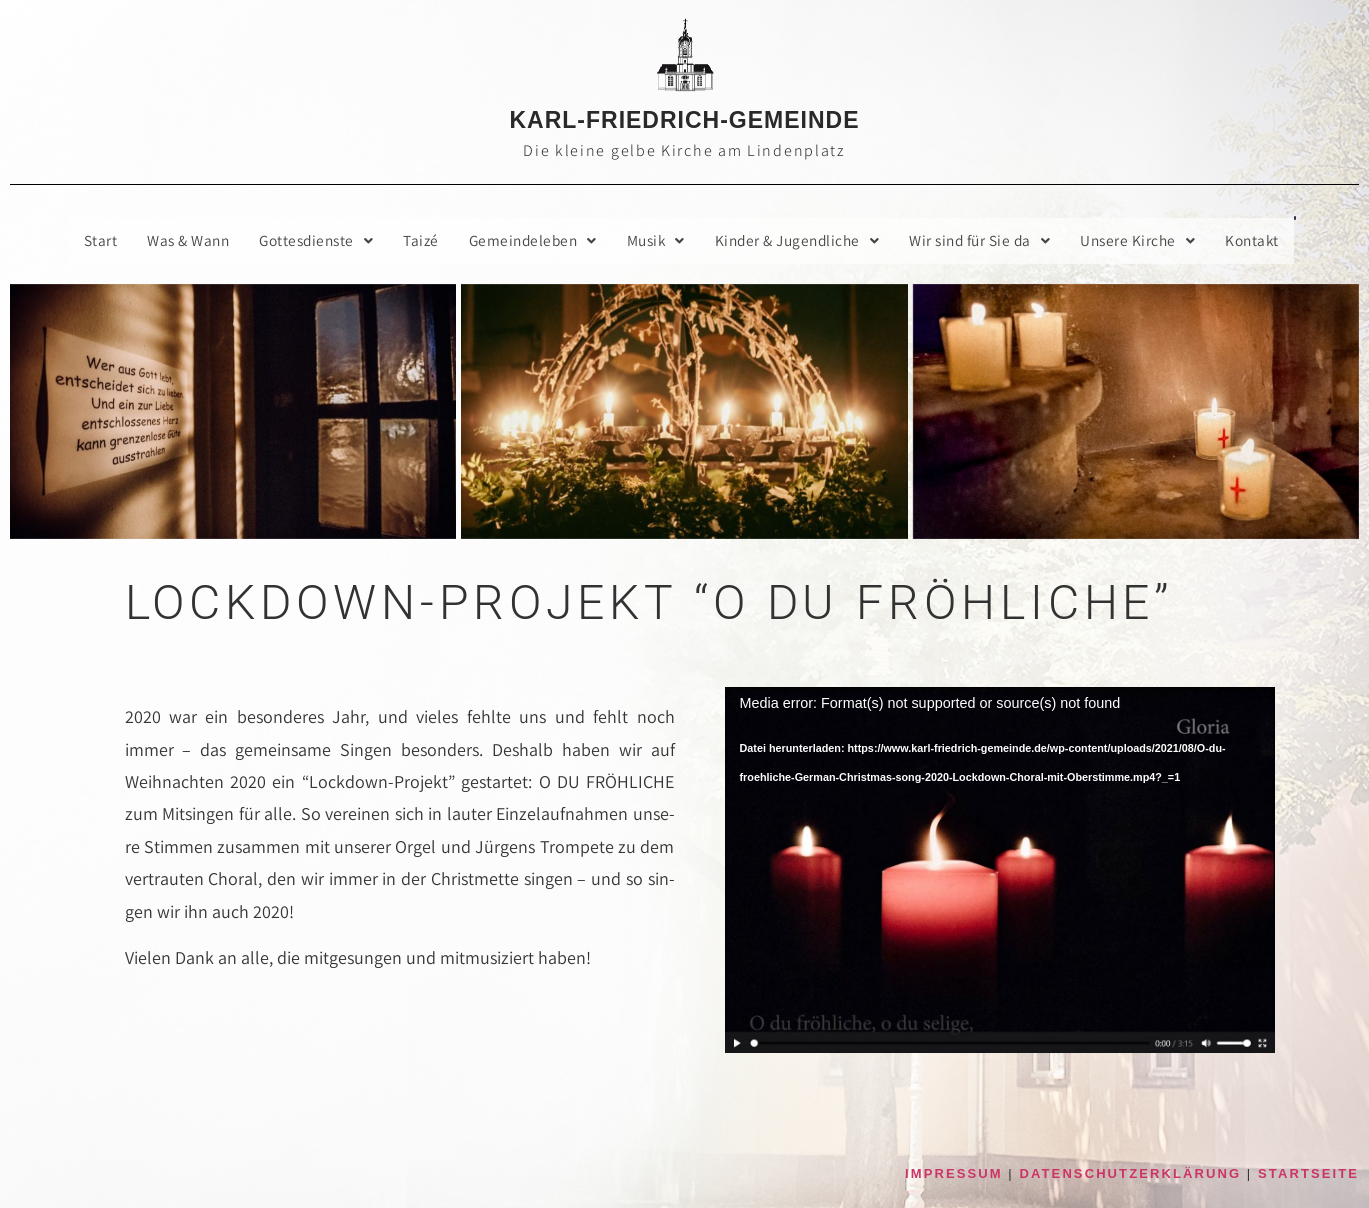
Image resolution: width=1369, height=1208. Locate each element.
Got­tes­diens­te (303, 240)
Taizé (412, 240)
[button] (303, 241)
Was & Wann (169, 240)
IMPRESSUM (954, 1173)
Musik (655, 240)
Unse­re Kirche (1155, 240)
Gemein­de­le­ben (527, 240)
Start (79, 240)
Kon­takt (1272, 240)
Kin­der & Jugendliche (802, 240)
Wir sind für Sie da (992, 240)
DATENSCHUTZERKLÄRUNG (1131, 1173)
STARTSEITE (1308, 1173)
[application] (1000, 871)
